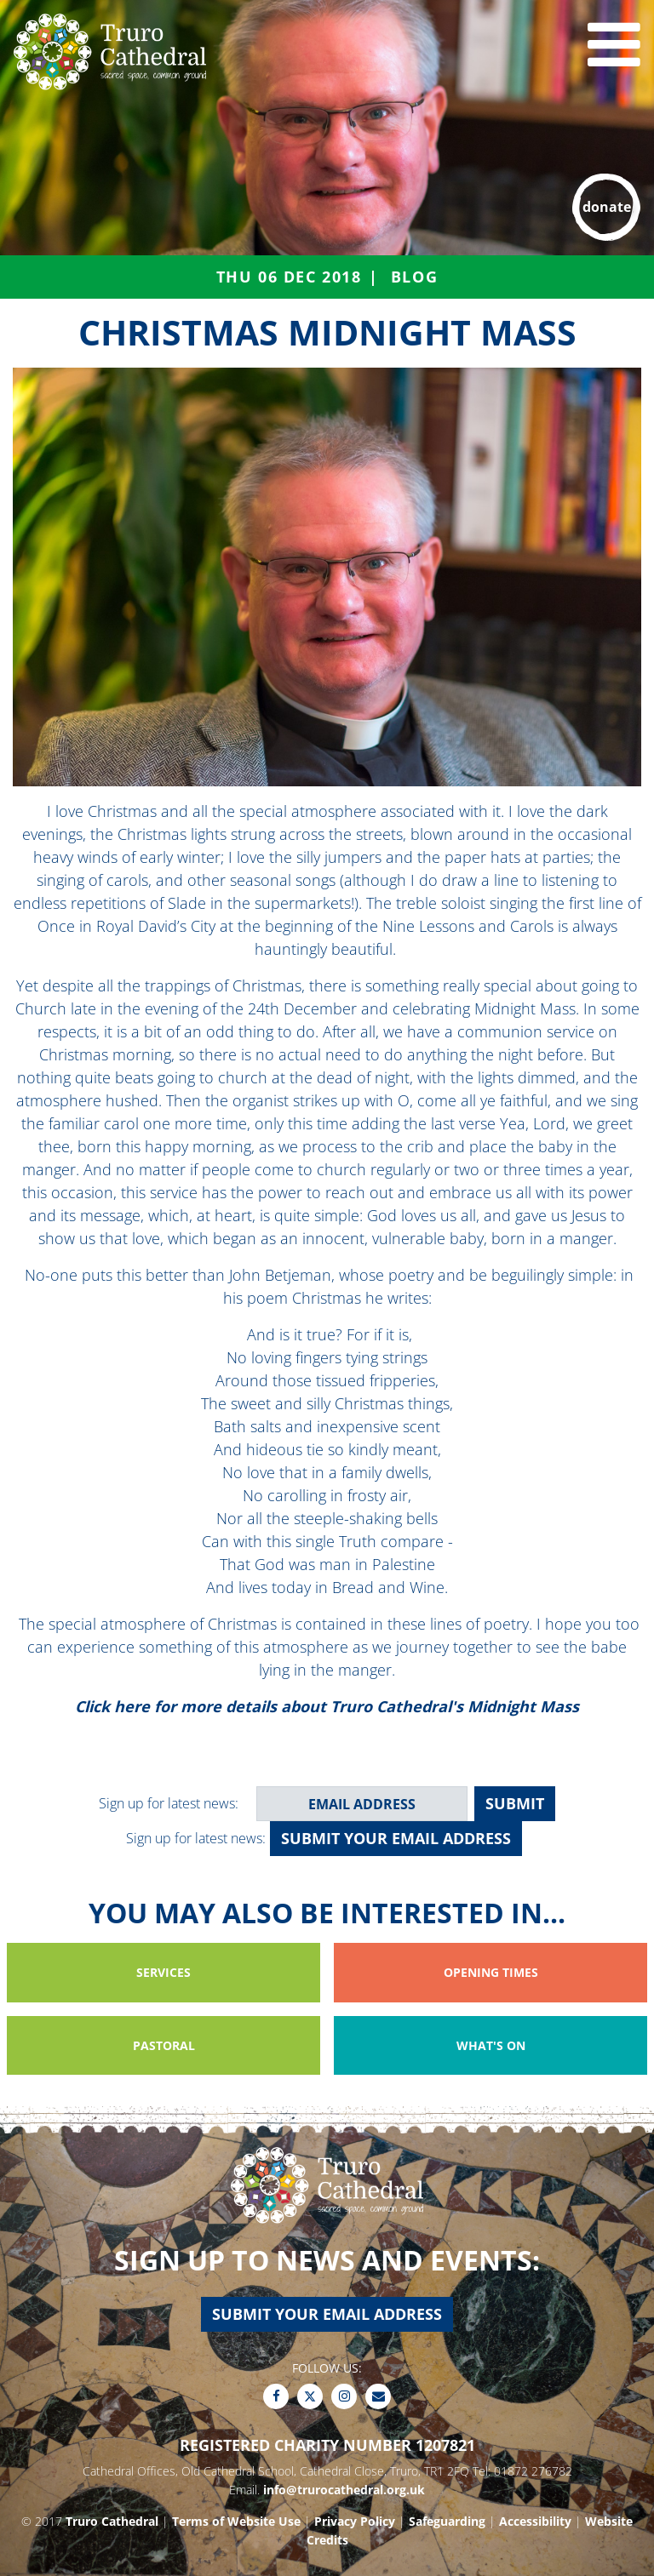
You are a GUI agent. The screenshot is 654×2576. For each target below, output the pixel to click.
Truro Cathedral (112, 2521)
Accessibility (535, 2521)
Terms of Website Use (236, 2521)
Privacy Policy (354, 2521)
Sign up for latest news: (168, 1803)
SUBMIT (514, 1803)
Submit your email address (396, 1838)
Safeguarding (447, 2521)
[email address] (362, 1803)
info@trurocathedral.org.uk (344, 2490)
